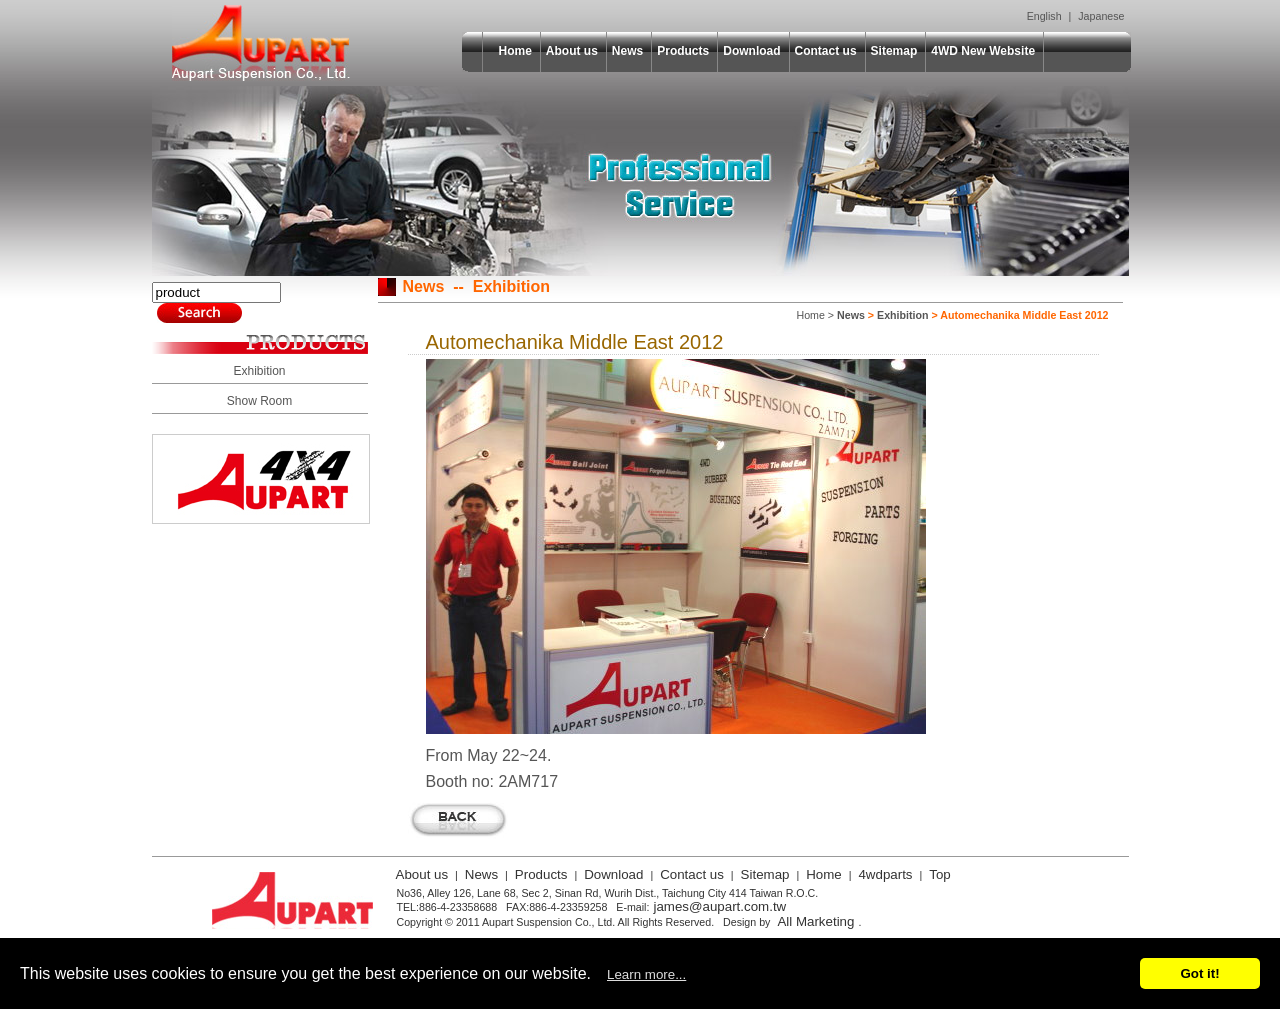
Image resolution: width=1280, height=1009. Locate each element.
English (1044, 16)
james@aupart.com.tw (719, 906)
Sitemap (894, 51)
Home (515, 51)
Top (940, 874)
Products (683, 51)
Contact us (826, 51)
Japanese (1101, 16)
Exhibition (259, 371)
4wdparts (885, 874)
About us (572, 51)
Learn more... (646, 974)
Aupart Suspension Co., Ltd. (261, 43)
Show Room (259, 401)
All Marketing (815, 921)
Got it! (1199, 973)
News (627, 51)
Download (751, 51)
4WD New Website (983, 51)
